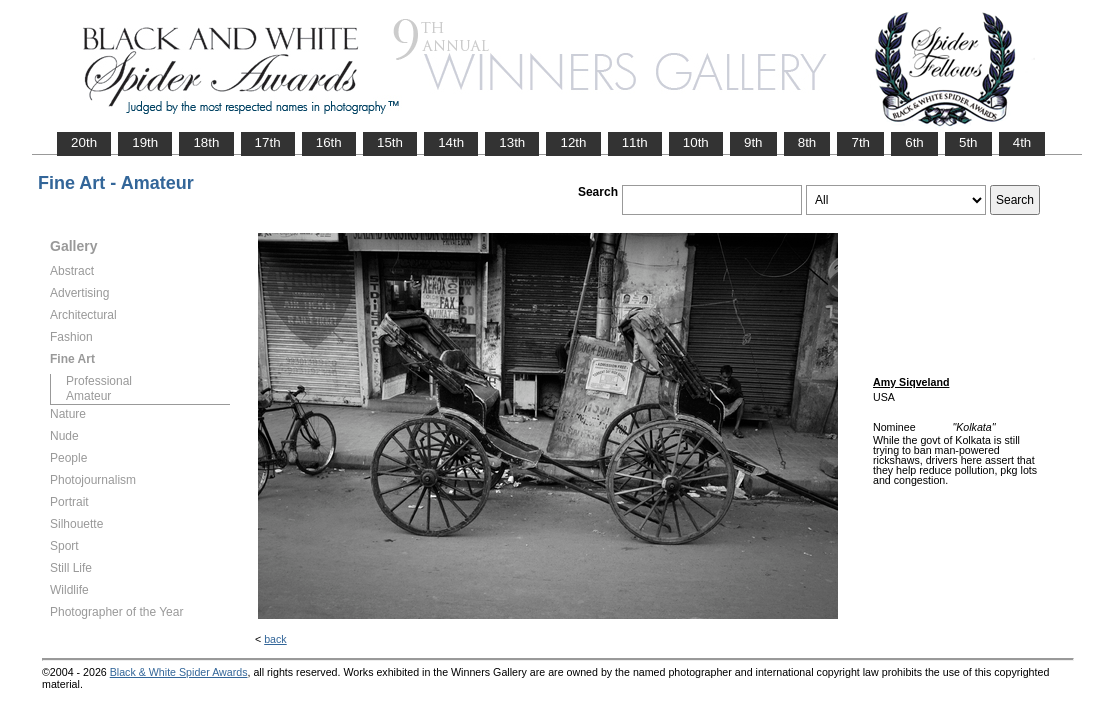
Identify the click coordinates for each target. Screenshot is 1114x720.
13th (512, 142)
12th (573, 142)
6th (914, 142)
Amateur (88, 396)
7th (860, 142)
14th (451, 142)
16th (329, 142)
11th (635, 142)
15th (390, 142)
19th (145, 142)
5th (968, 142)
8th (807, 142)
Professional (99, 381)
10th (696, 142)
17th (268, 142)
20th (84, 142)
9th (753, 142)
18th (206, 142)
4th (1022, 142)
